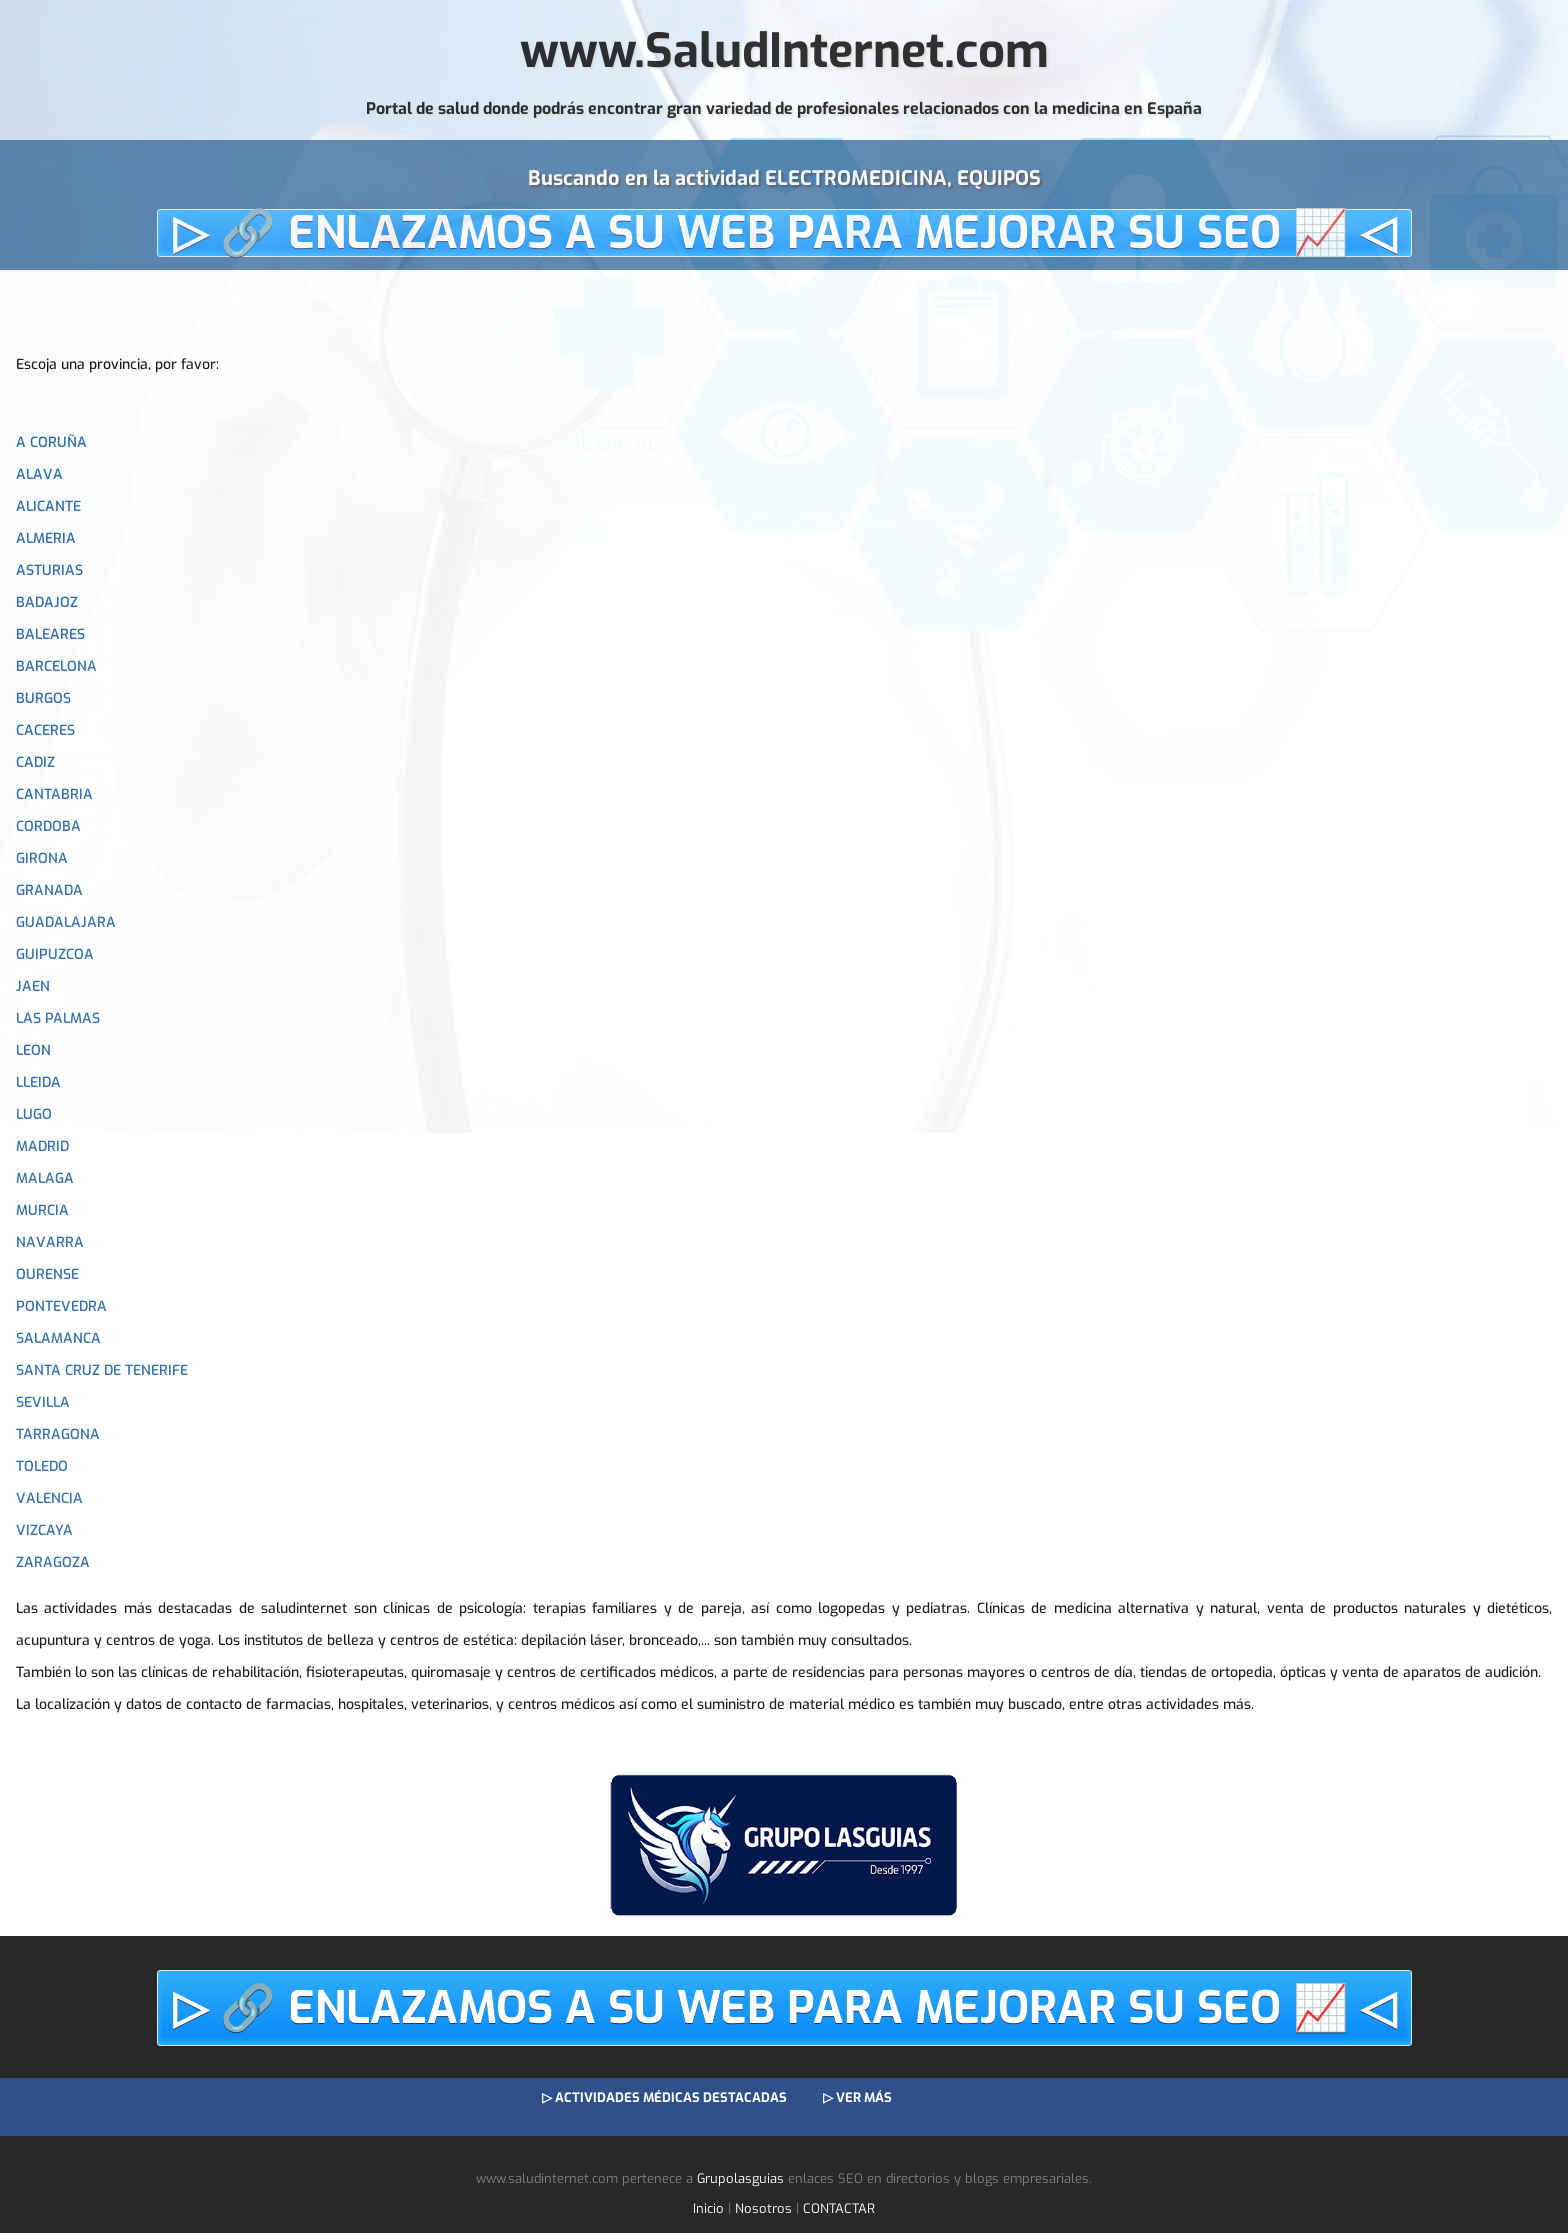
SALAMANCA (58, 1338)
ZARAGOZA (53, 1562)
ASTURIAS (49, 570)
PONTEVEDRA (61, 1306)
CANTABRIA (54, 794)
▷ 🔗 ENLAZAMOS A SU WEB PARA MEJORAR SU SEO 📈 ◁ (784, 233)
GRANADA (49, 890)
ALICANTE (48, 506)
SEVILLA (43, 1402)
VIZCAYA (44, 1530)
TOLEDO (42, 1466)
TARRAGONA (58, 1434)
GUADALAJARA (66, 922)
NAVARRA (50, 1242)
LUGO (34, 1114)
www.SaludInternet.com (784, 51)
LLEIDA (38, 1082)
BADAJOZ (47, 602)
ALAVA (39, 474)
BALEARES (50, 634)
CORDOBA (48, 826)
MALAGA (45, 1178)
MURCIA (42, 1210)
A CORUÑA (51, 442)
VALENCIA (49, 1498)
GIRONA (42, 858)
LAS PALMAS (58, 1018)
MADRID (42, 1146)
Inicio (708, 2208)
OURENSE (47, 1274)
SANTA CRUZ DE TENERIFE (102, 1370)
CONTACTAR (839, 2208)
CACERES (45, 730)
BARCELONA (56, 666)
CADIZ (35, 762)
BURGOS (43, 698)
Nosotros (763, 2208)
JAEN (33, 986)
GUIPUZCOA (55, 954)
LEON (33, 1050)
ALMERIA (46, 538)
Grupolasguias (740, 2178)
